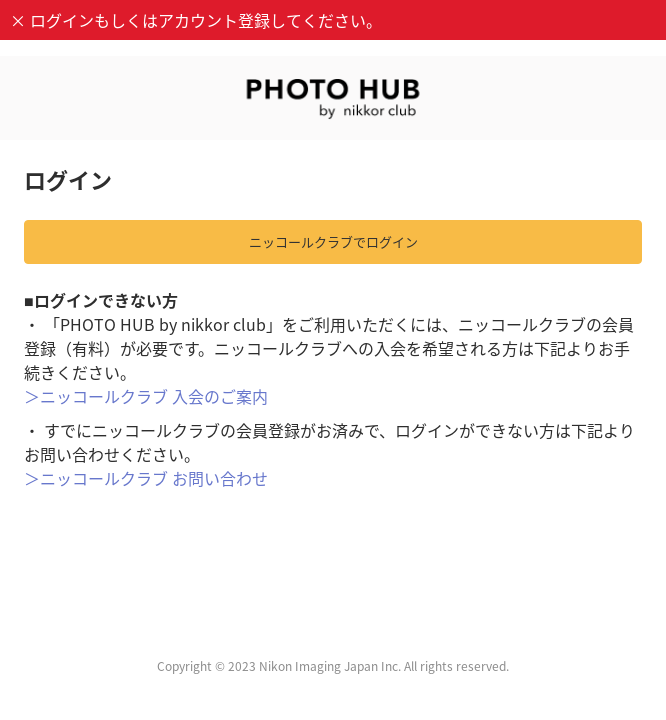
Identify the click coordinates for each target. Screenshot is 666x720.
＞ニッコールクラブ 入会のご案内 (146, 396)
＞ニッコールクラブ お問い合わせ (146, 478)
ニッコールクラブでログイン (333, 241)
